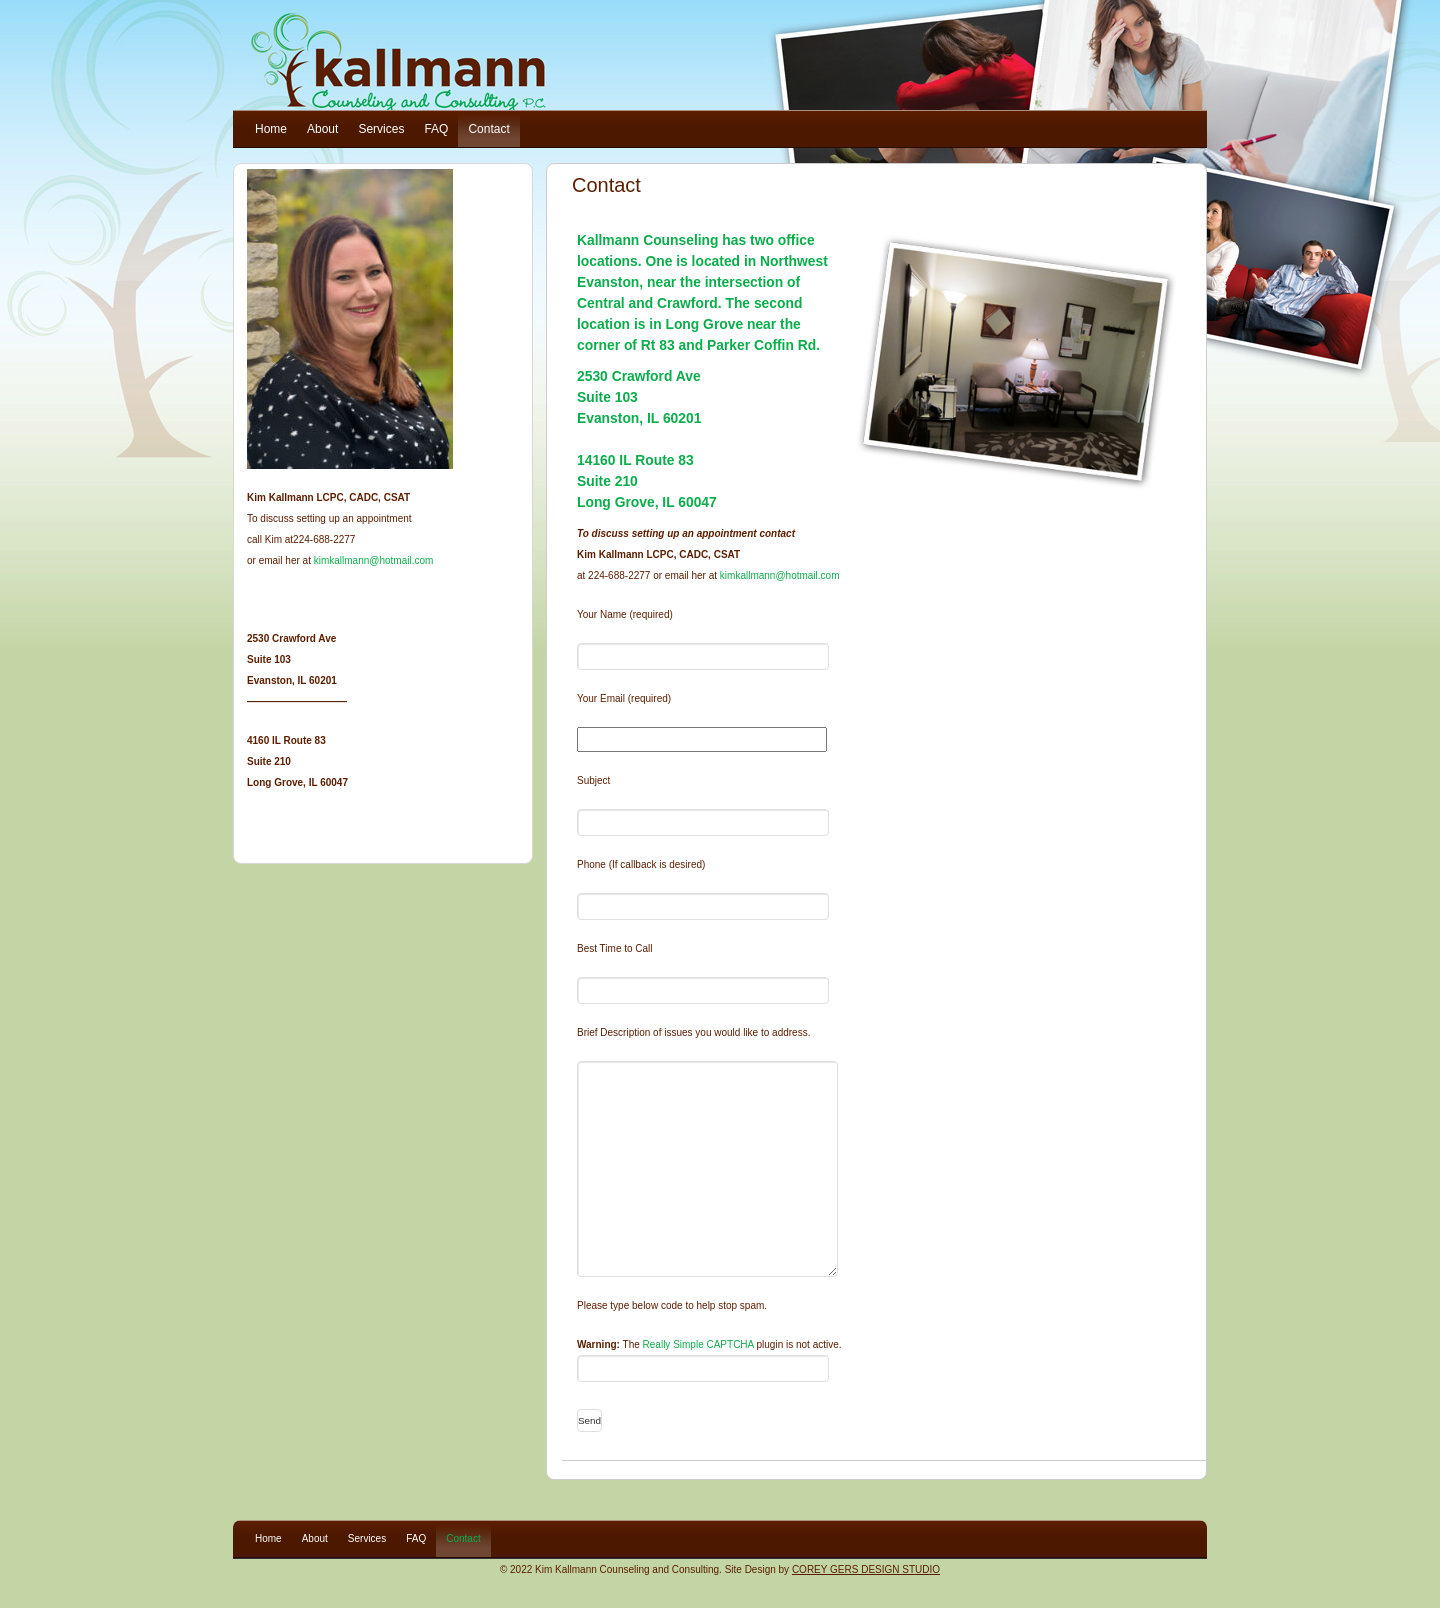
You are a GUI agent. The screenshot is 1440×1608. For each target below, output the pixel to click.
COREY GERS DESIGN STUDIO (866, 1569)
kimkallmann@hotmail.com (780, 575)
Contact (488, 129)
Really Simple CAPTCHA (698, 1344)
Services (381, 129)
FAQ (436, 129)
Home (271, 129)
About (322, 129)
